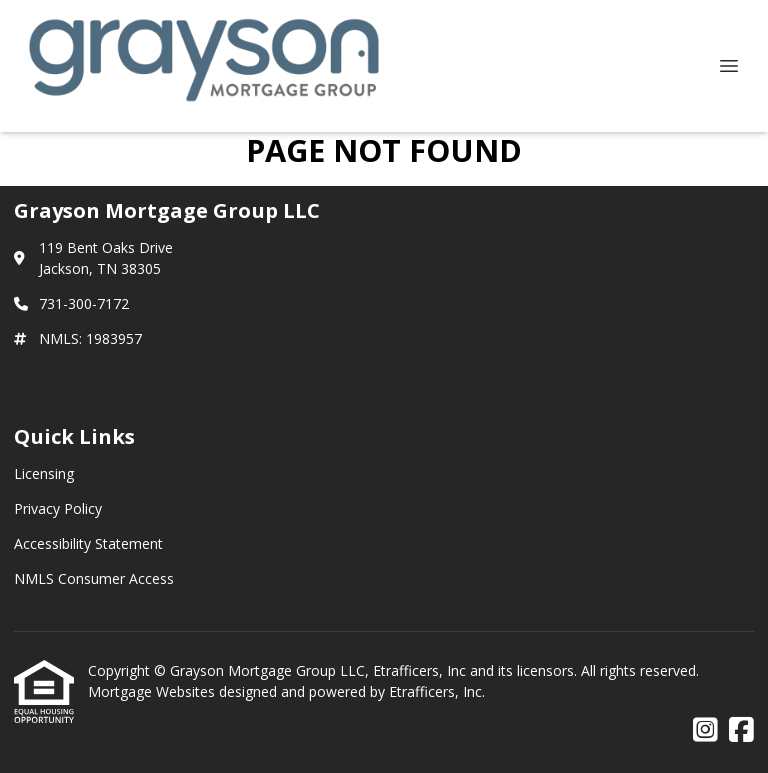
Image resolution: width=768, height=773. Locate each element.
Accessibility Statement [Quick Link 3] (88, 543)
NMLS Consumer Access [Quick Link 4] (94, 578)
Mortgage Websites (153, 691)
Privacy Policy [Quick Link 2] (58, 508)
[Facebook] (741, 730)
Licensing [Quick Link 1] (44, 473)
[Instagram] (705, 730)
